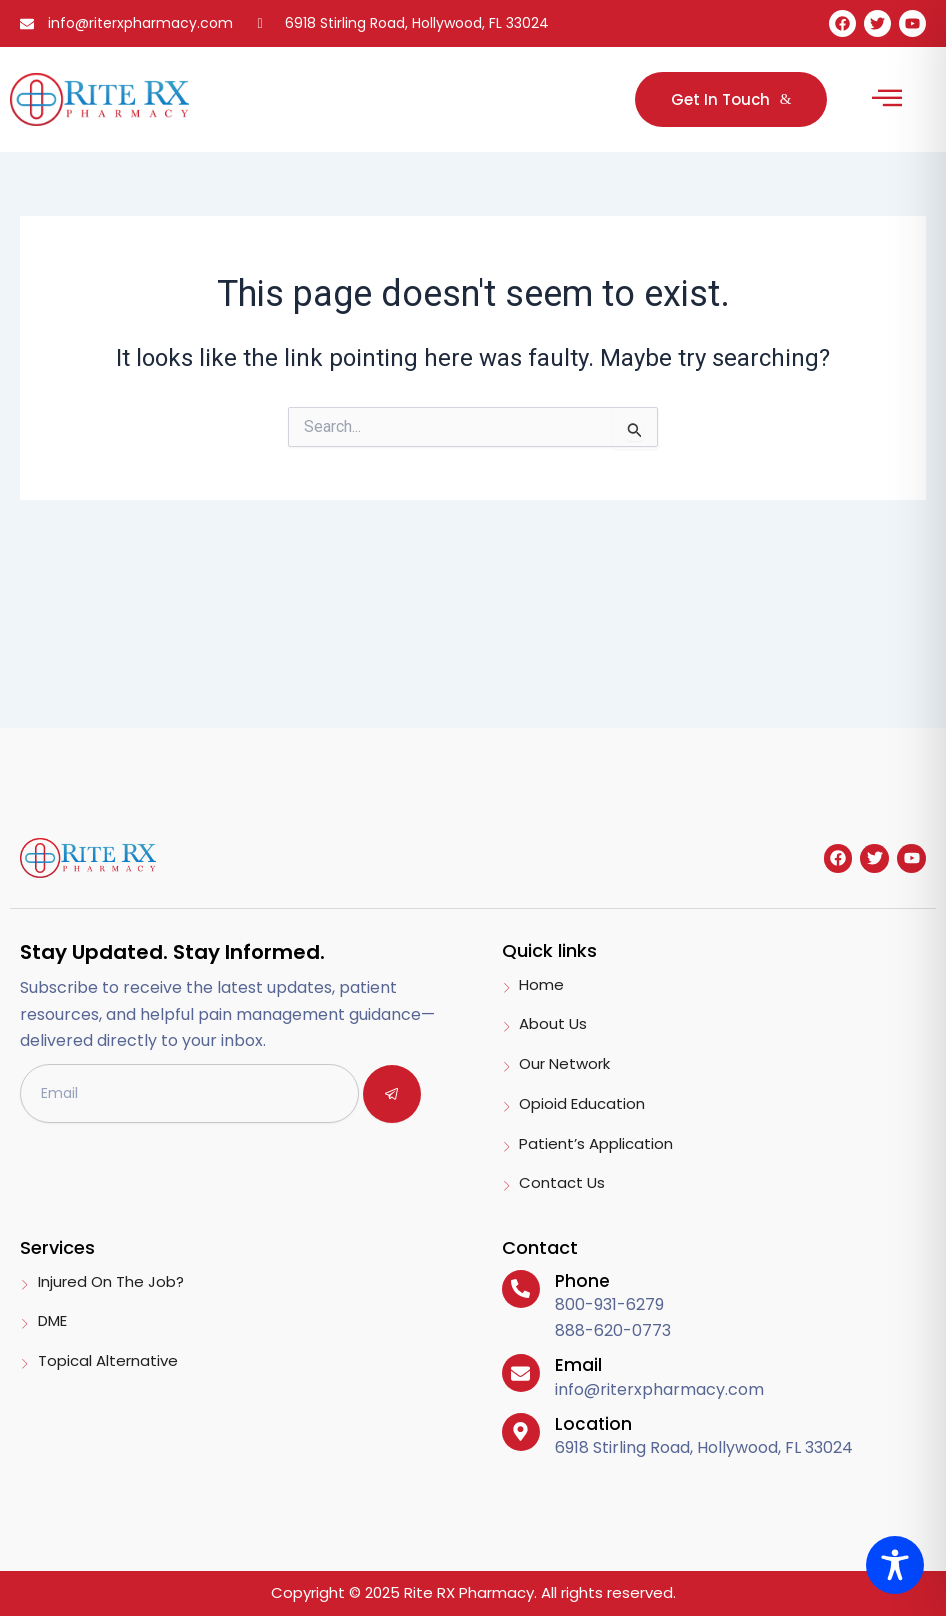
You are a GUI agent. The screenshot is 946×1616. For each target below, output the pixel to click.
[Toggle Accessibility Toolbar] (895, 1565)
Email (578, 1365)
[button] (886, 99)
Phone (582, 1281)
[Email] (521, 1373)
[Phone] (521, 1289)
